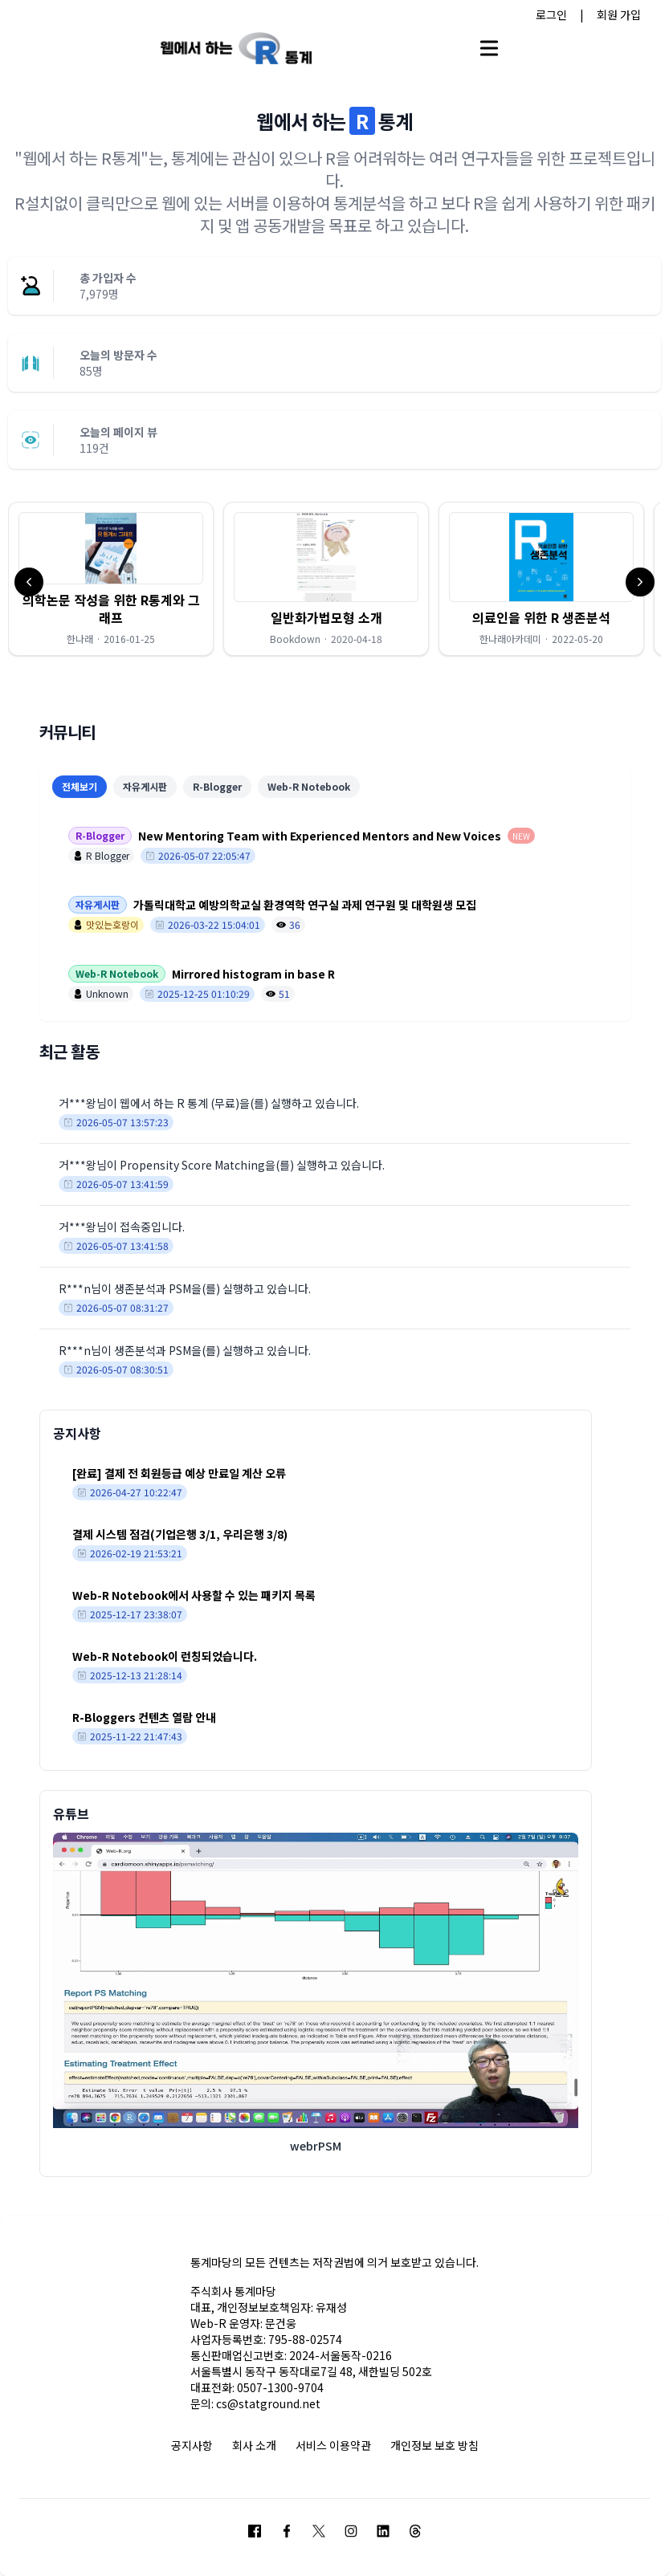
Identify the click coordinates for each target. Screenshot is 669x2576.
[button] (111, 579)
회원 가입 (619, 14)
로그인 (551, 14)
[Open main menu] (489, 48)
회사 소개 (254, 2445)
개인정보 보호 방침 (434, 2445)
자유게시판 (145, 786)
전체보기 (79, 786)
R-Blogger (217, 786)
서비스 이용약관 (333, 2445)
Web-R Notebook (308, 786)
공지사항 (192, 2445)
